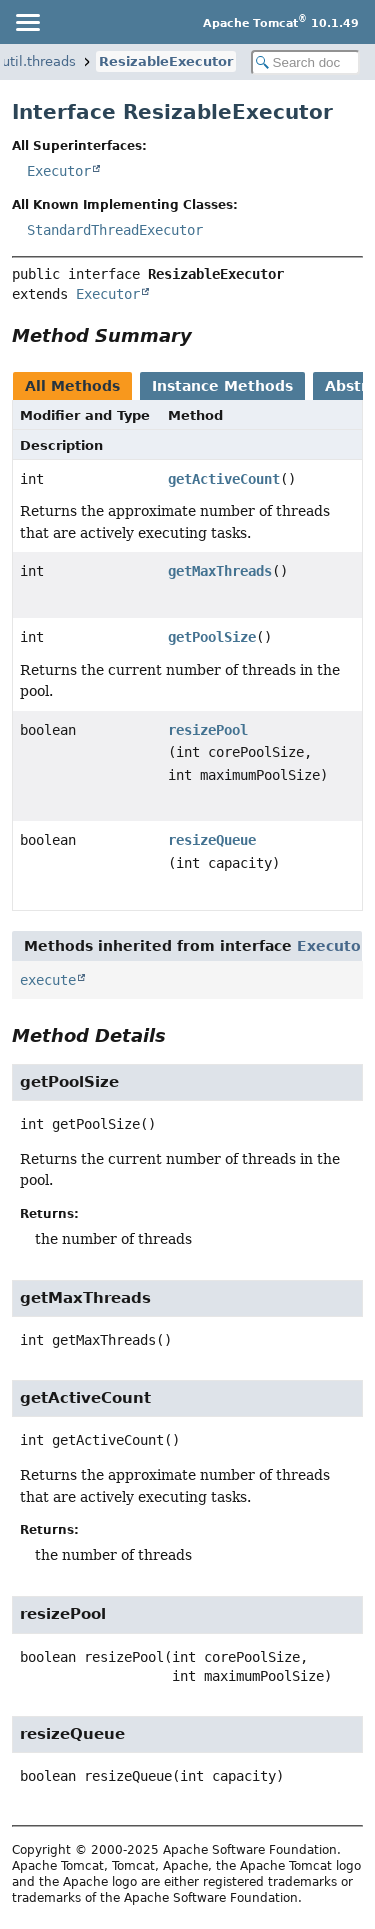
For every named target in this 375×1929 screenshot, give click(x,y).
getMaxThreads (220, 571)
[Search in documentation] (306, 62)
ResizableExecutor (166, 61)
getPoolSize (212, 637)
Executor (59, 171)
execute (48, 980)
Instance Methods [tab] (222, 386)
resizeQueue (212, 840)
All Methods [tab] (72, 386)
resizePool (208, 730)
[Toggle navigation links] (27, 22)
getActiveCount (224, 479)
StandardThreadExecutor (115, 230)
